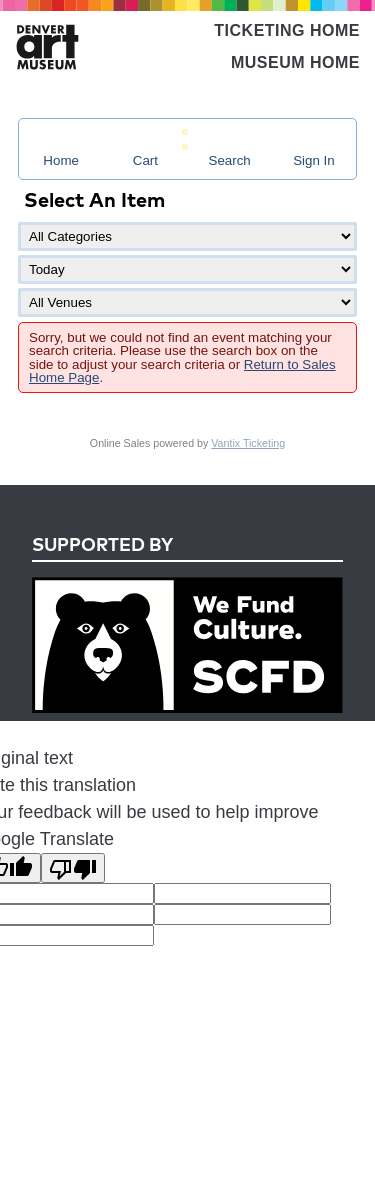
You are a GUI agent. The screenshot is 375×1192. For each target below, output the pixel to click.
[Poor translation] (73, 868)
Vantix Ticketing (248, 443)
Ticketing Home (287, 30)
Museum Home (295, 62)
